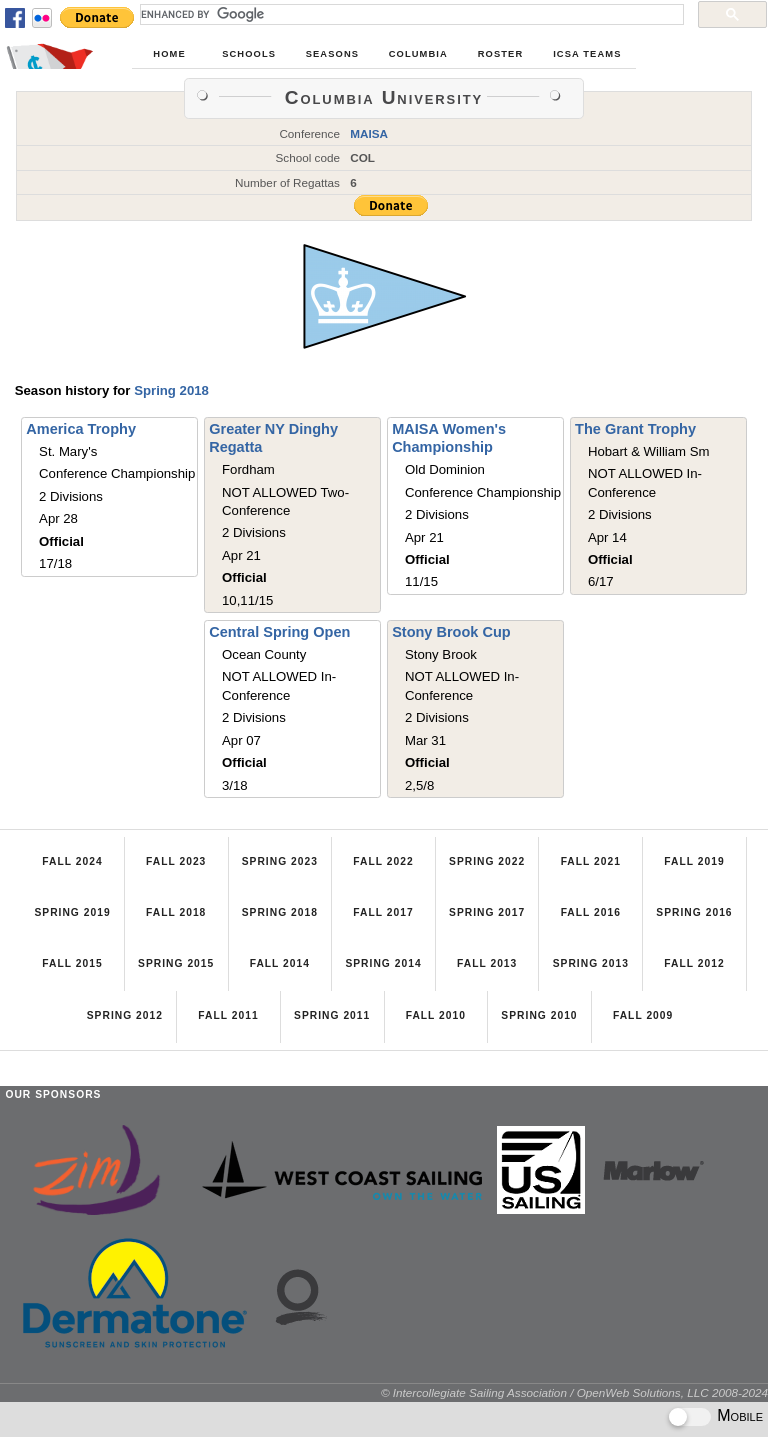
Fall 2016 (591, 912)
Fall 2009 (643, 1015)
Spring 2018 (171, 390)
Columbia (418, 54)
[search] (410, 14)
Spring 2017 (487, 912)
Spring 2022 (487, 861)
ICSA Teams (587, 54)
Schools (249, 54)
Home (169, 54)
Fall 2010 (436, 1015)
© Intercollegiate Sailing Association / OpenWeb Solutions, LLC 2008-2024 (574, 1392)
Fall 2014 (280, 963)
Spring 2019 (72, 912)
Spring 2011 (332, 1015)
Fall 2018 (176, 912)
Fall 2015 (72, 963)
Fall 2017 (383, 912)
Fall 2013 (487, 963)
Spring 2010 (539, 1015)
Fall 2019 (694, 861)
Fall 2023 (176, 861)
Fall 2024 (72, 861)
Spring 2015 (176, 963)
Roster (501, 54)
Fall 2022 (383, 861)
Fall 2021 (591, 861)
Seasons (332, 54)
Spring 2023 (280, 861)
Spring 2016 (694, 912)
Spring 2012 (125, 1015)
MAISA (369, 133)
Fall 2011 (228, 1015)
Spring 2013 (591, 963)
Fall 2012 (694, 963)
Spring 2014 (383, 963)
